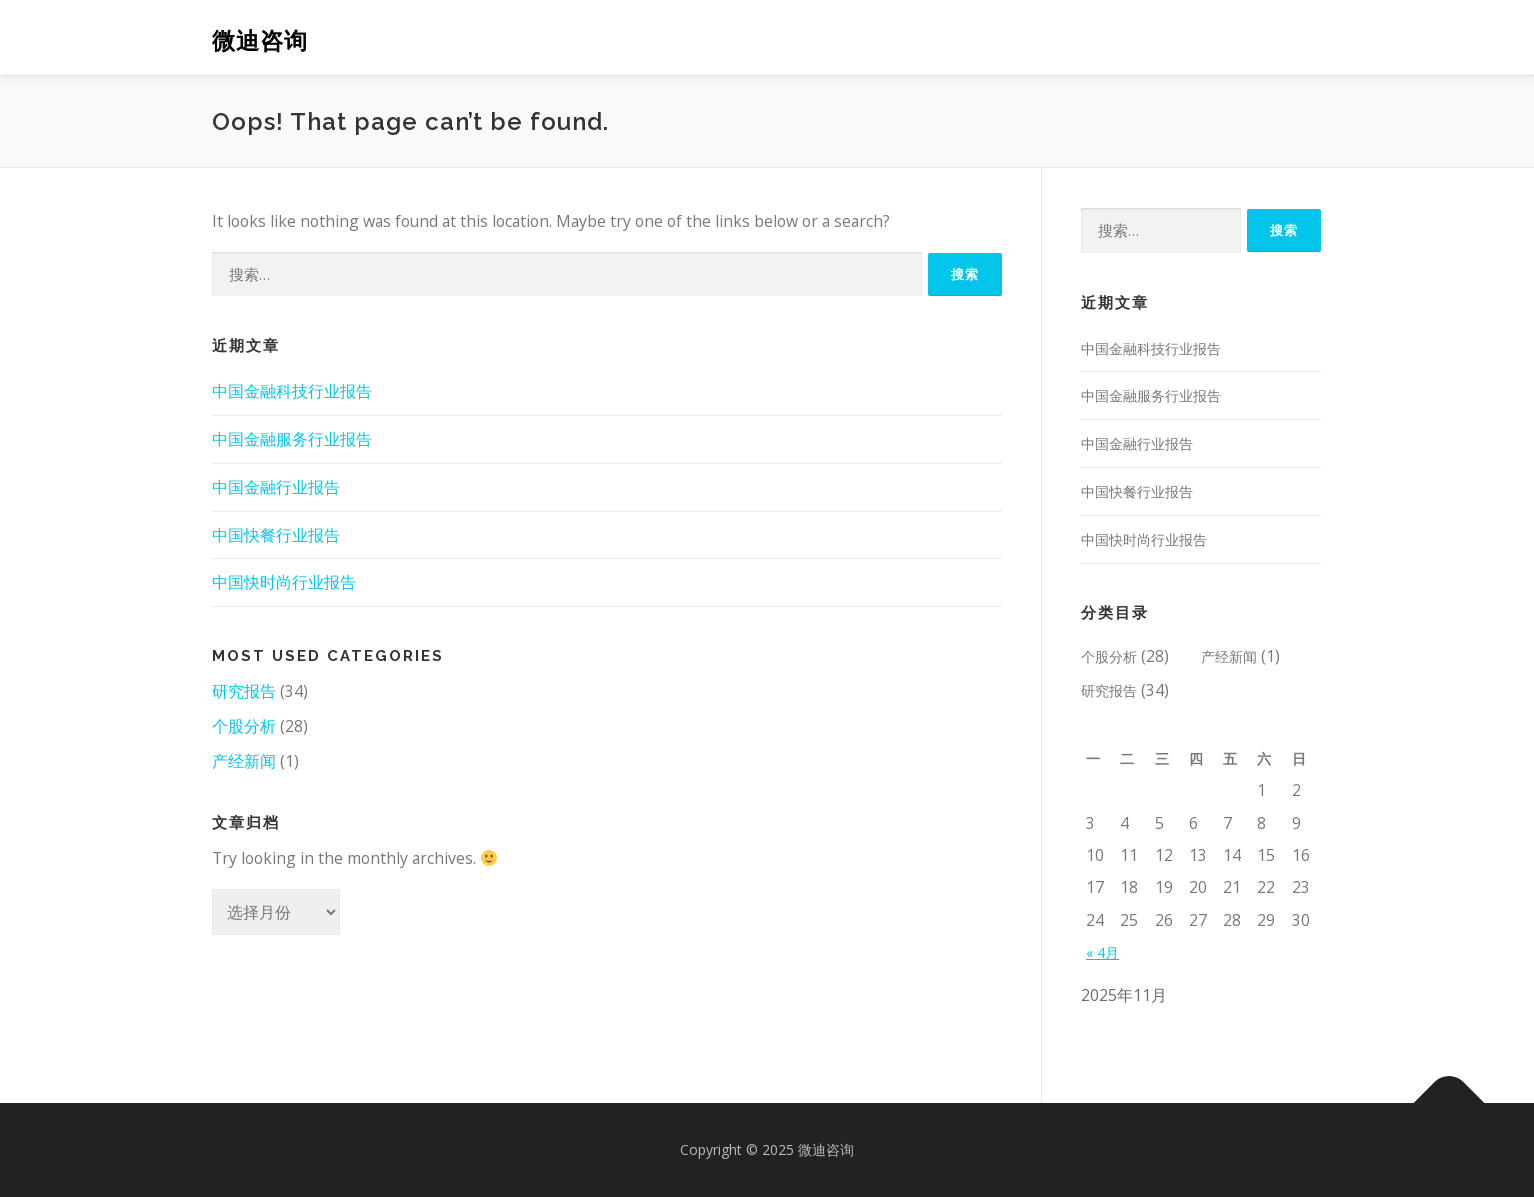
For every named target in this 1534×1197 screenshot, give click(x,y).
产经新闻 (244, 761)
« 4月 (1102, 952)
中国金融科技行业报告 (292, 391)
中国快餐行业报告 (276, 535)
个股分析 (244, 726)
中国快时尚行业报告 (284, 582)
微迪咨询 (260, 40)
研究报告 (244, 691)
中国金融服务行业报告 (292, 439)
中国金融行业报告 (276, 487)
